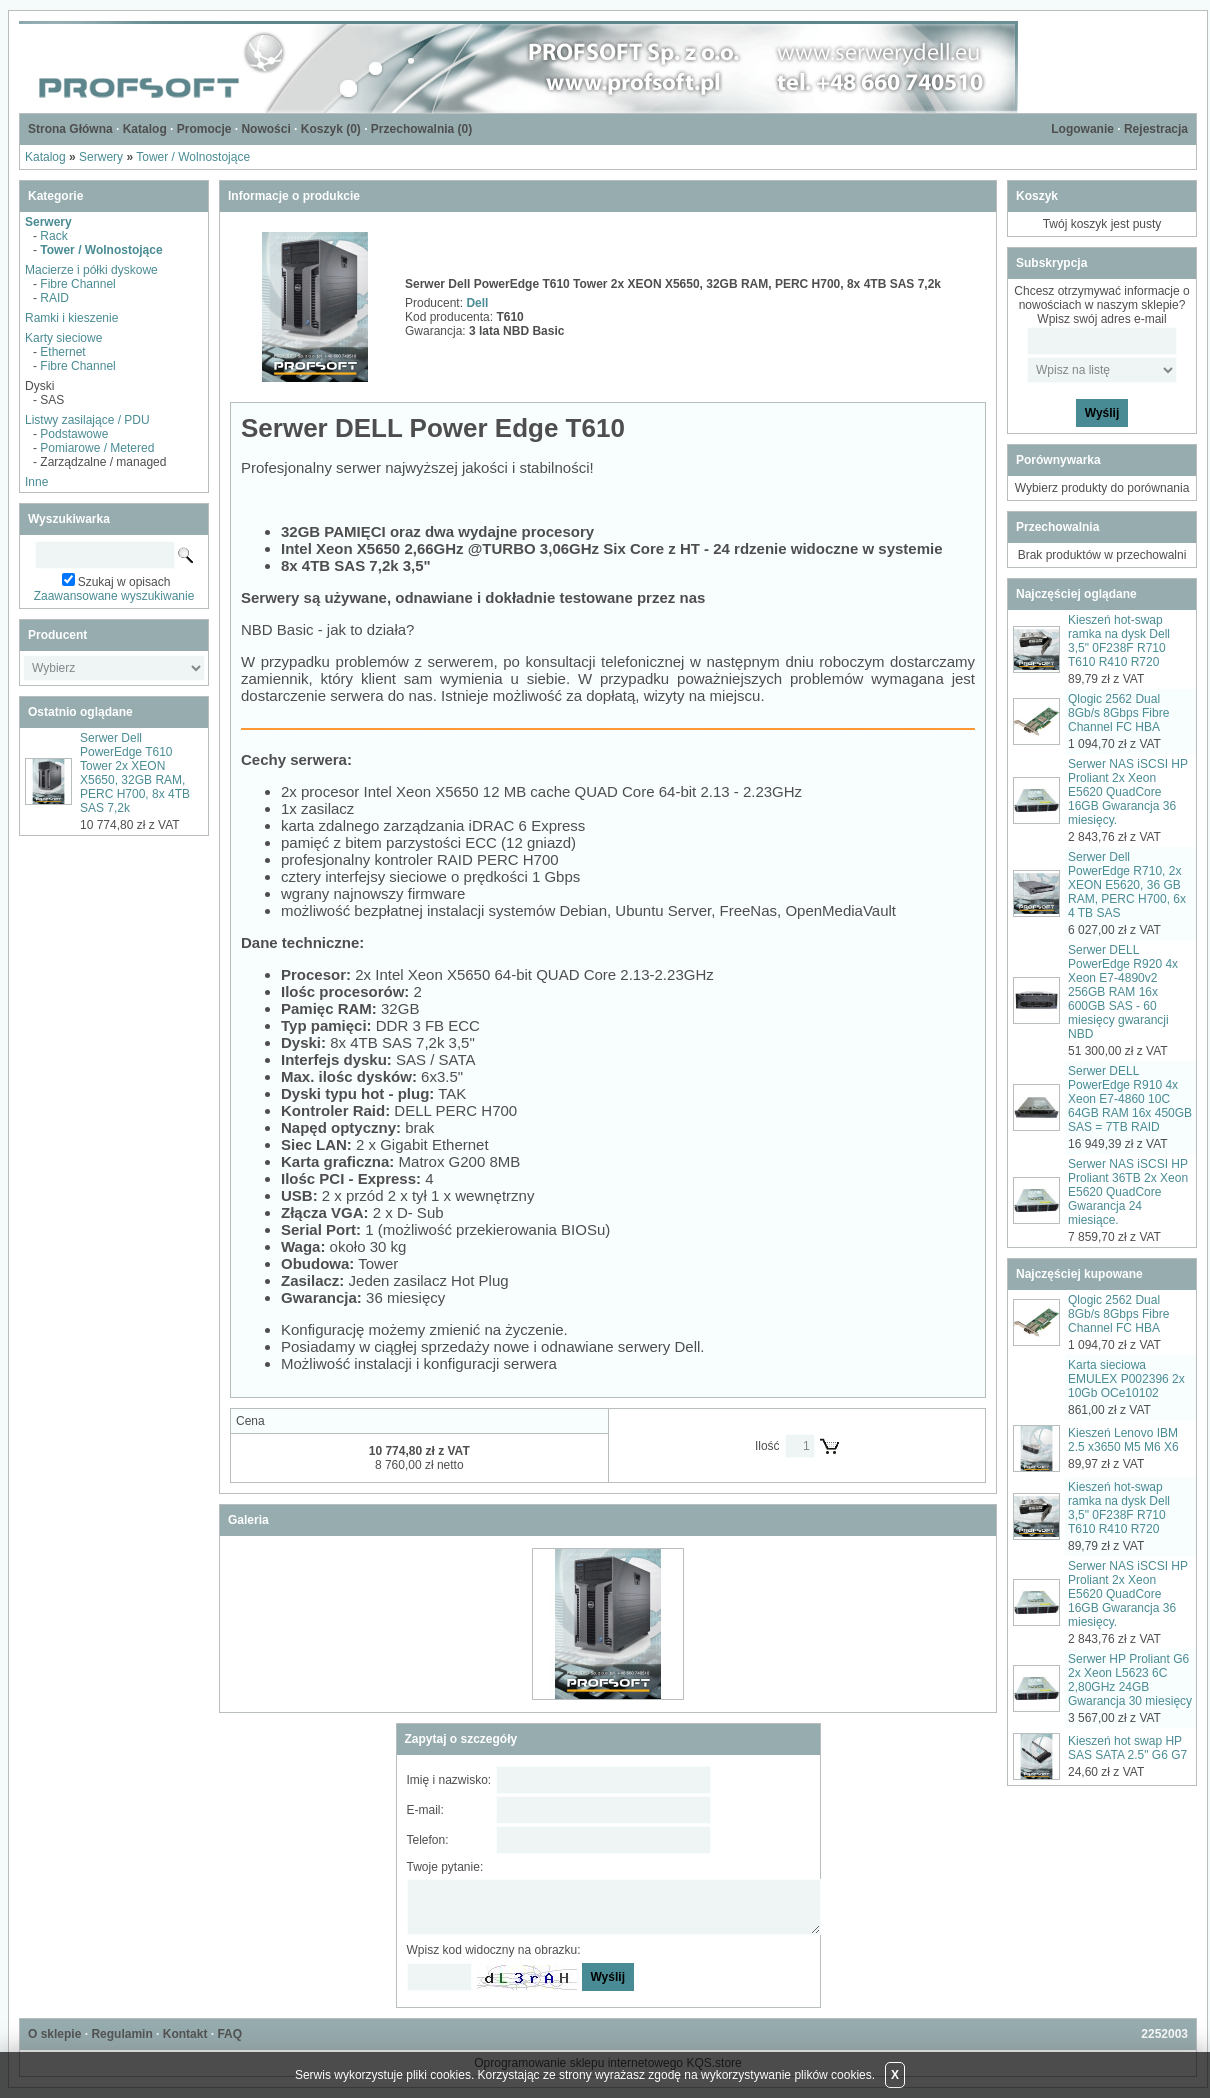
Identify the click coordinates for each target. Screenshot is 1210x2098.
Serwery (101, 157)
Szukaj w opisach (124, 582)
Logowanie (1082, 129)
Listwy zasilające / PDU (87, 420)
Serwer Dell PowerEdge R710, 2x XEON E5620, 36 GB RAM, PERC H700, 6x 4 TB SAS (1127, 885)
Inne (36, 482)
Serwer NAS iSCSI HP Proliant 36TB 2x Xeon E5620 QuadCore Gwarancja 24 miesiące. (1128, 1192)
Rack (53, 236)
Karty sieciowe (63, 338)
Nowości (265, 129)
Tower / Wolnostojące (193, 157)
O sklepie (54, 2034)
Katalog (145, 129)
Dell (477, 303)
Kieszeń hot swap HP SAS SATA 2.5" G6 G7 (1127, 1748)
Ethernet (62, 352)
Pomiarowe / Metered (97, 448)
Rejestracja (1156, 129)
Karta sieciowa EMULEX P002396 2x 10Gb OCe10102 (1126, 1379)
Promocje (204, 129)
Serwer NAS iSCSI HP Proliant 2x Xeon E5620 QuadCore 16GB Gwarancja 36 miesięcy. (1128, 792)
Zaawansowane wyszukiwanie (114, 596)
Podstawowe (74, 434)
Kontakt (185, 2034)
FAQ (229, 2034)
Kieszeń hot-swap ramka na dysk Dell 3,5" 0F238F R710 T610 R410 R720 (1119, 641)
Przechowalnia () (421, 129)
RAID (54, 298)
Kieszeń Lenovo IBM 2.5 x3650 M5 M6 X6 (1123, 1440)
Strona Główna (70, 129)
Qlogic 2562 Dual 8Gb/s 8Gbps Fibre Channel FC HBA (1118, 713)
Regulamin (121, 2034)
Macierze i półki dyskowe (91, 270)
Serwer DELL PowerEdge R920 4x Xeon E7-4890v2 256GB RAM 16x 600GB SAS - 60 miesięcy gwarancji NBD (1123, 992)
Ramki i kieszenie (71, 318)
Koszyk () (331, 129)
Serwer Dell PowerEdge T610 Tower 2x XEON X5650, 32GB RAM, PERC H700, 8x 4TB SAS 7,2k (135, 773)
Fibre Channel (77, 284)
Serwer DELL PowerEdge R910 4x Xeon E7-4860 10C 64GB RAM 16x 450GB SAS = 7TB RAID (1130, 1099)
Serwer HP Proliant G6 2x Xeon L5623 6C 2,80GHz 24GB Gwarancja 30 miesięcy (1130, 1680)
